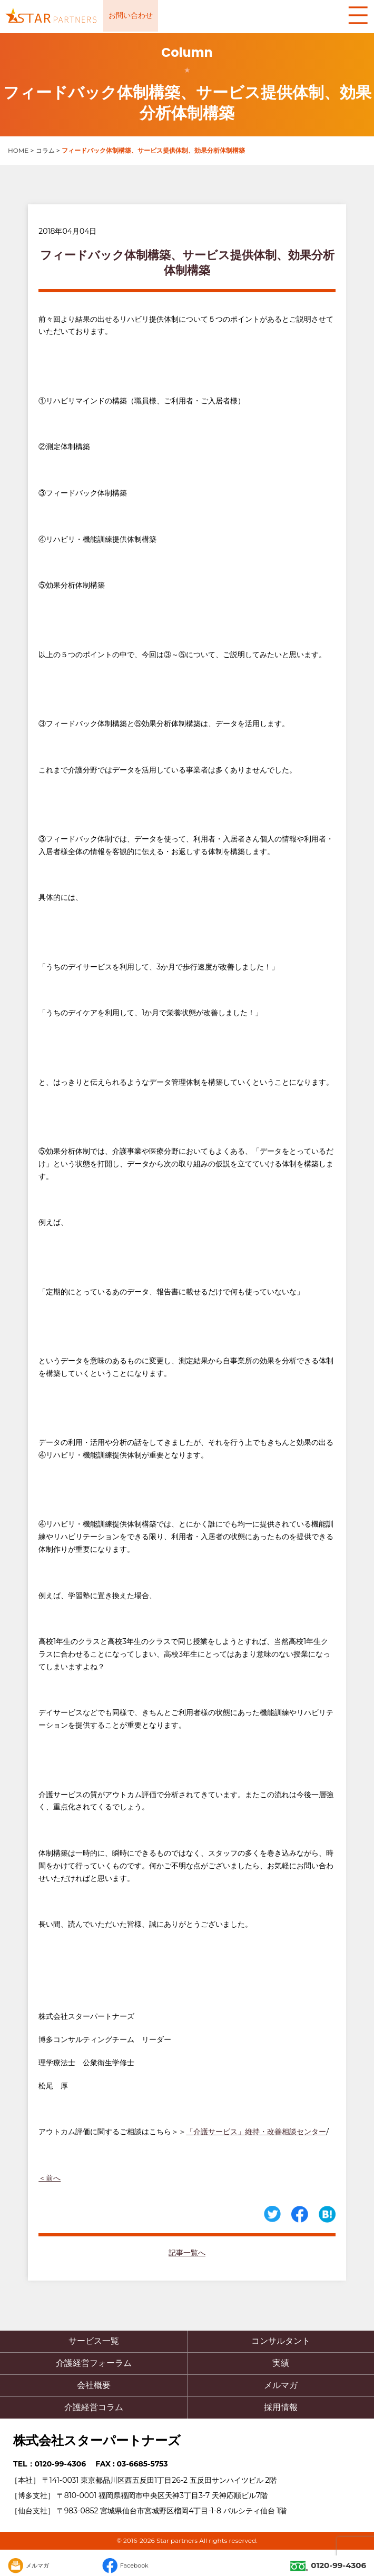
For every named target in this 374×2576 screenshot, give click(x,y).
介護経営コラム (93, 2407)
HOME (18, 150)
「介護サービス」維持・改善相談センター (256, 2131)
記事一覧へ (187, 2252)
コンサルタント (280, 2341)
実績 (280, 2363)
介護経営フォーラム (94, 2363)
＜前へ (49, 2178)
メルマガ (281, 2385)
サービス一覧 (93, 2341)
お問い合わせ (131, 15)
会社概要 (94, 2385)
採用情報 (281, 2407)
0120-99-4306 (328, 2565)
